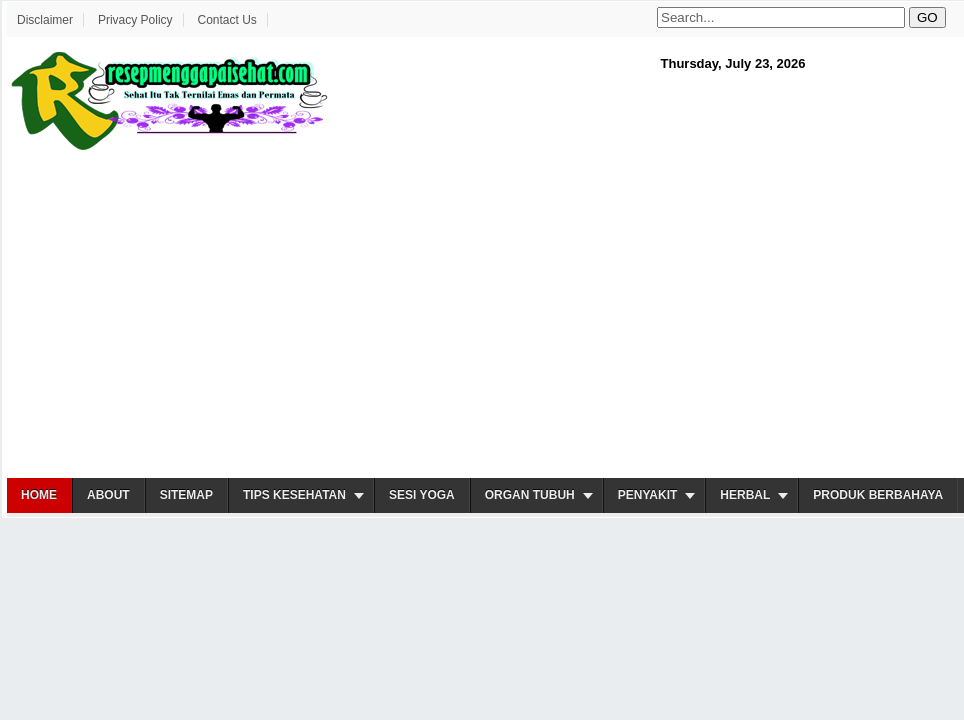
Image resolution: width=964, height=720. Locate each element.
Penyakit (648, 495)
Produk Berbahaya (878, 495)
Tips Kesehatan (294, 495)
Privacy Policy (135, 20)
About (108, 495)
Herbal (745, 495)
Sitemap (186, 495)
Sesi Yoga (422, 495)
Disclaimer (45, 20)
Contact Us (226, 20)
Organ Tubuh (530, 495)
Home (39, 495)
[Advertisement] (392, 316)
